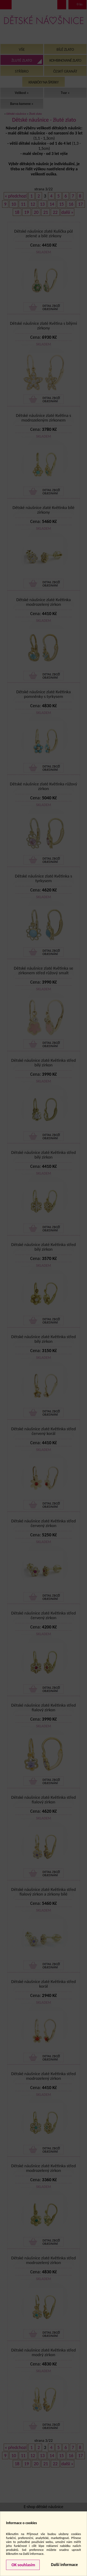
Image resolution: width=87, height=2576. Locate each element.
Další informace (64, 2564)
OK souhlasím (22, 2564)
